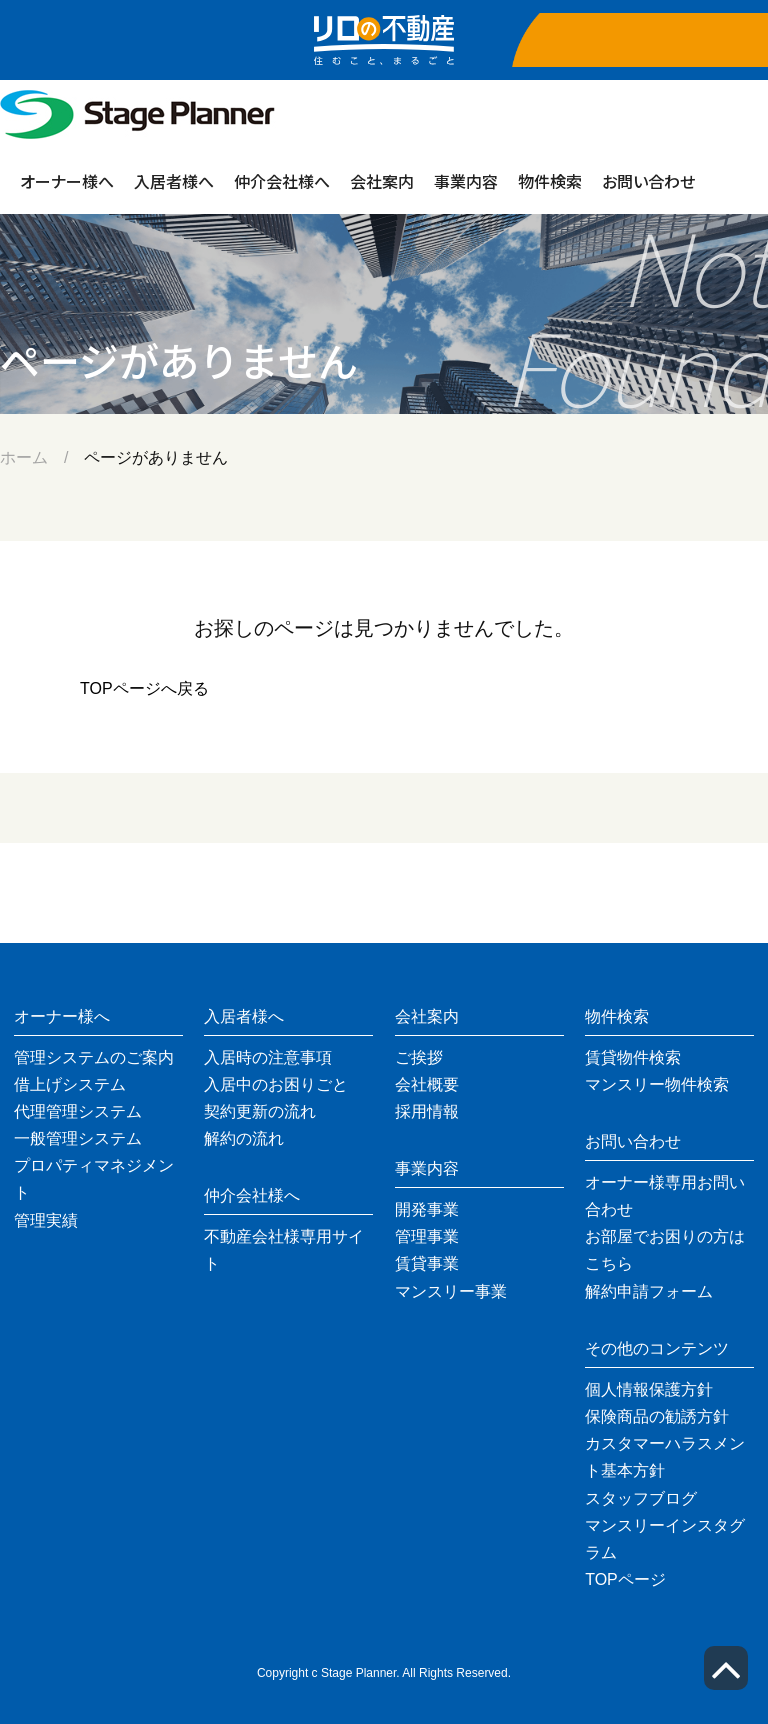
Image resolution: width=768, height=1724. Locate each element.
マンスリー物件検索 (657, 1084)
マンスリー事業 (451, 1291)
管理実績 (46, 1220)
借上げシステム (70, 1084)
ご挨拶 (419, 1057)
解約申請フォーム (649, 1291)
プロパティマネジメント (94, 1179)
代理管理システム (78, 1111)
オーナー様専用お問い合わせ (665, 1196)
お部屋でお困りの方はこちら (665, 1250)
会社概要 (427, 1084)
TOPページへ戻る (144, 688)
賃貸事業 (427, 1263)
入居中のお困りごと (276, 1084)
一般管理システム (78, 1138)
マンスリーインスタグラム (665, 1539)
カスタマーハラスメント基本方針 (665, 1457)
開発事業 (427, 1209)
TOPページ (625, 1579)
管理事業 (427, 1236)
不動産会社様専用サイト (284, 1250)
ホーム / (42, 457)
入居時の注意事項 (268, 1057)
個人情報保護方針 (649, 1389)
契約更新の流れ (260, 1111)
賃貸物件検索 (633, 1057)
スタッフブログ (641, 1498)
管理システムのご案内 (94, 1057)
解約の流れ (244, 1138)
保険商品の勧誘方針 (657, 1416)
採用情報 (427, 1111)
